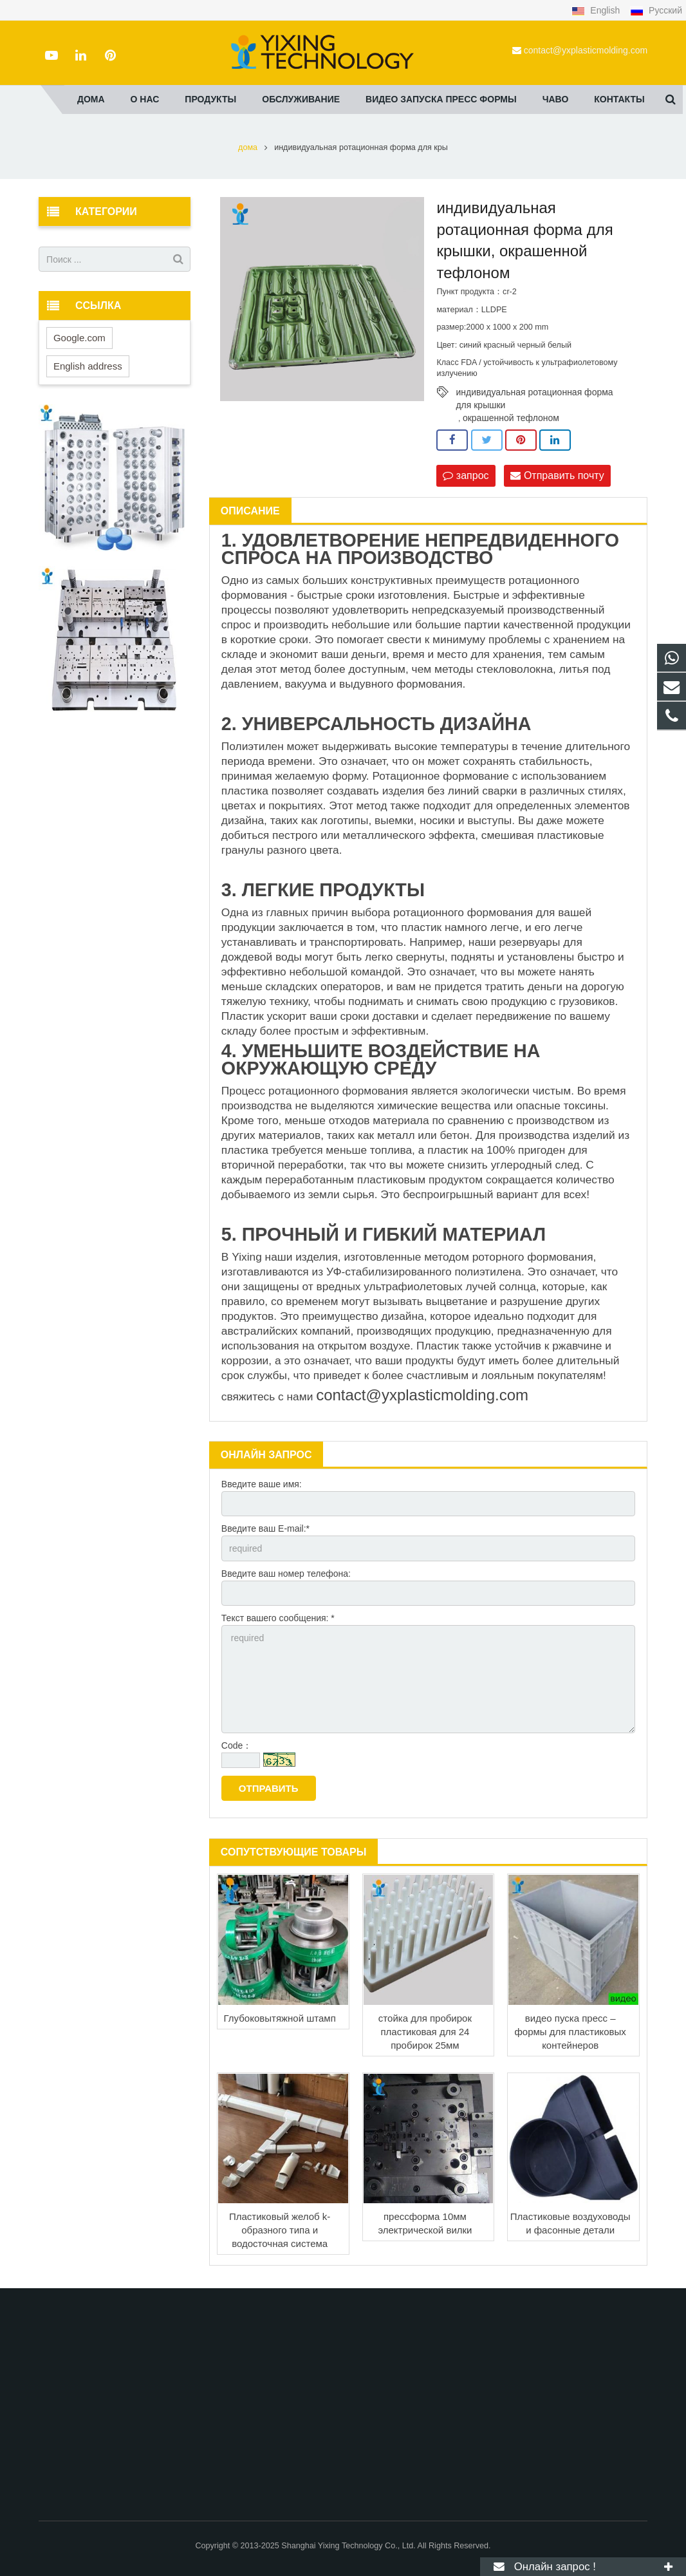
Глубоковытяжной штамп (280, 2018)
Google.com (79, 337)
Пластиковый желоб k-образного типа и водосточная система (279, 2230)
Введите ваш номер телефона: (286, 1573)
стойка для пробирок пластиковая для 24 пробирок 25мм (425, 2032)
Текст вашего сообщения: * (278, 1618)
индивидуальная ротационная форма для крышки (534, 393)
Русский (656, 10)
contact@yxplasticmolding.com (585, 50)
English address (87, 366)
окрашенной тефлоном (511, 418)
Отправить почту (557, 475)
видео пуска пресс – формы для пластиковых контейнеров (570, 2032)
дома (247, 147)
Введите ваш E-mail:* (265, 1528)
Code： (236, 1745)
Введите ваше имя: (261, 1484)
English (596, 10)
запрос (465, 475)
